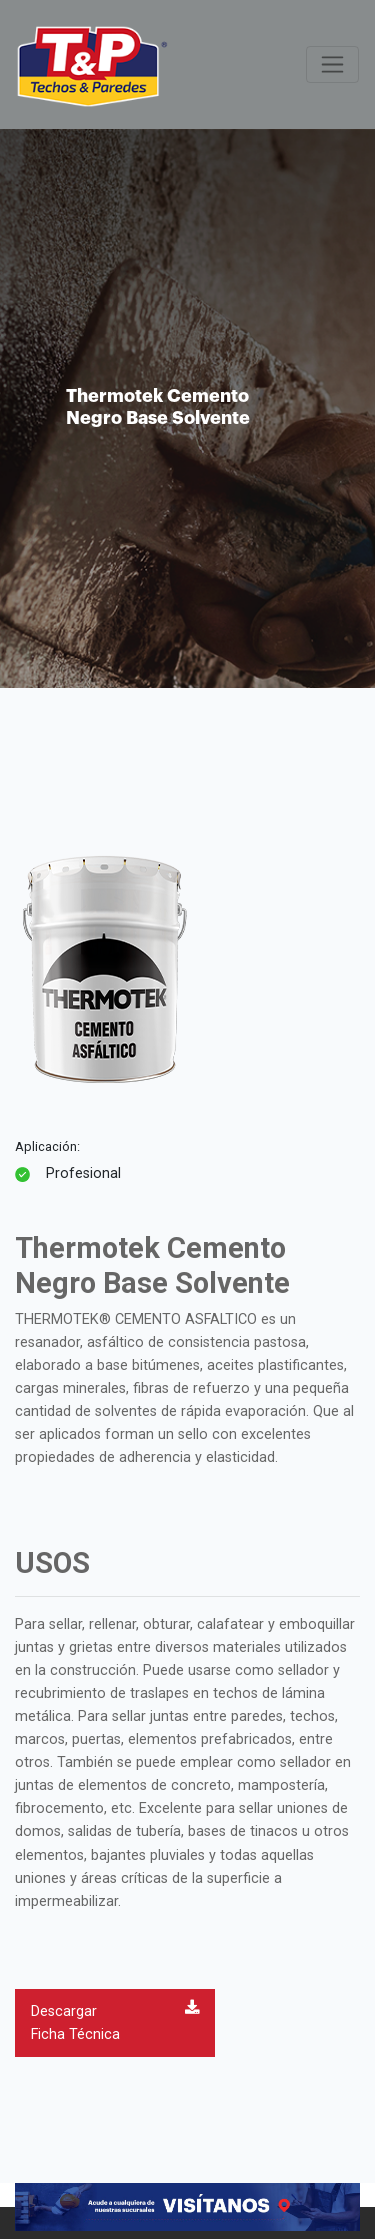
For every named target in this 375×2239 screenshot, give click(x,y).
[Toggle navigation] (332, 64)
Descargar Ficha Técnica (115, 2021)
